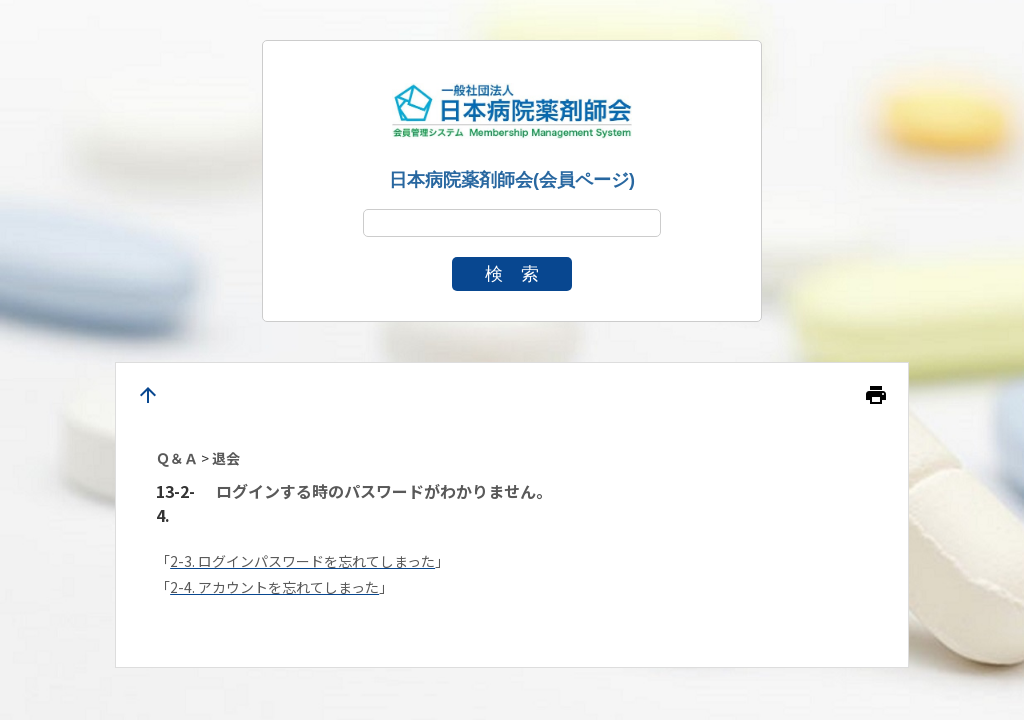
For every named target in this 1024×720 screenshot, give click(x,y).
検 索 (512, 274)
